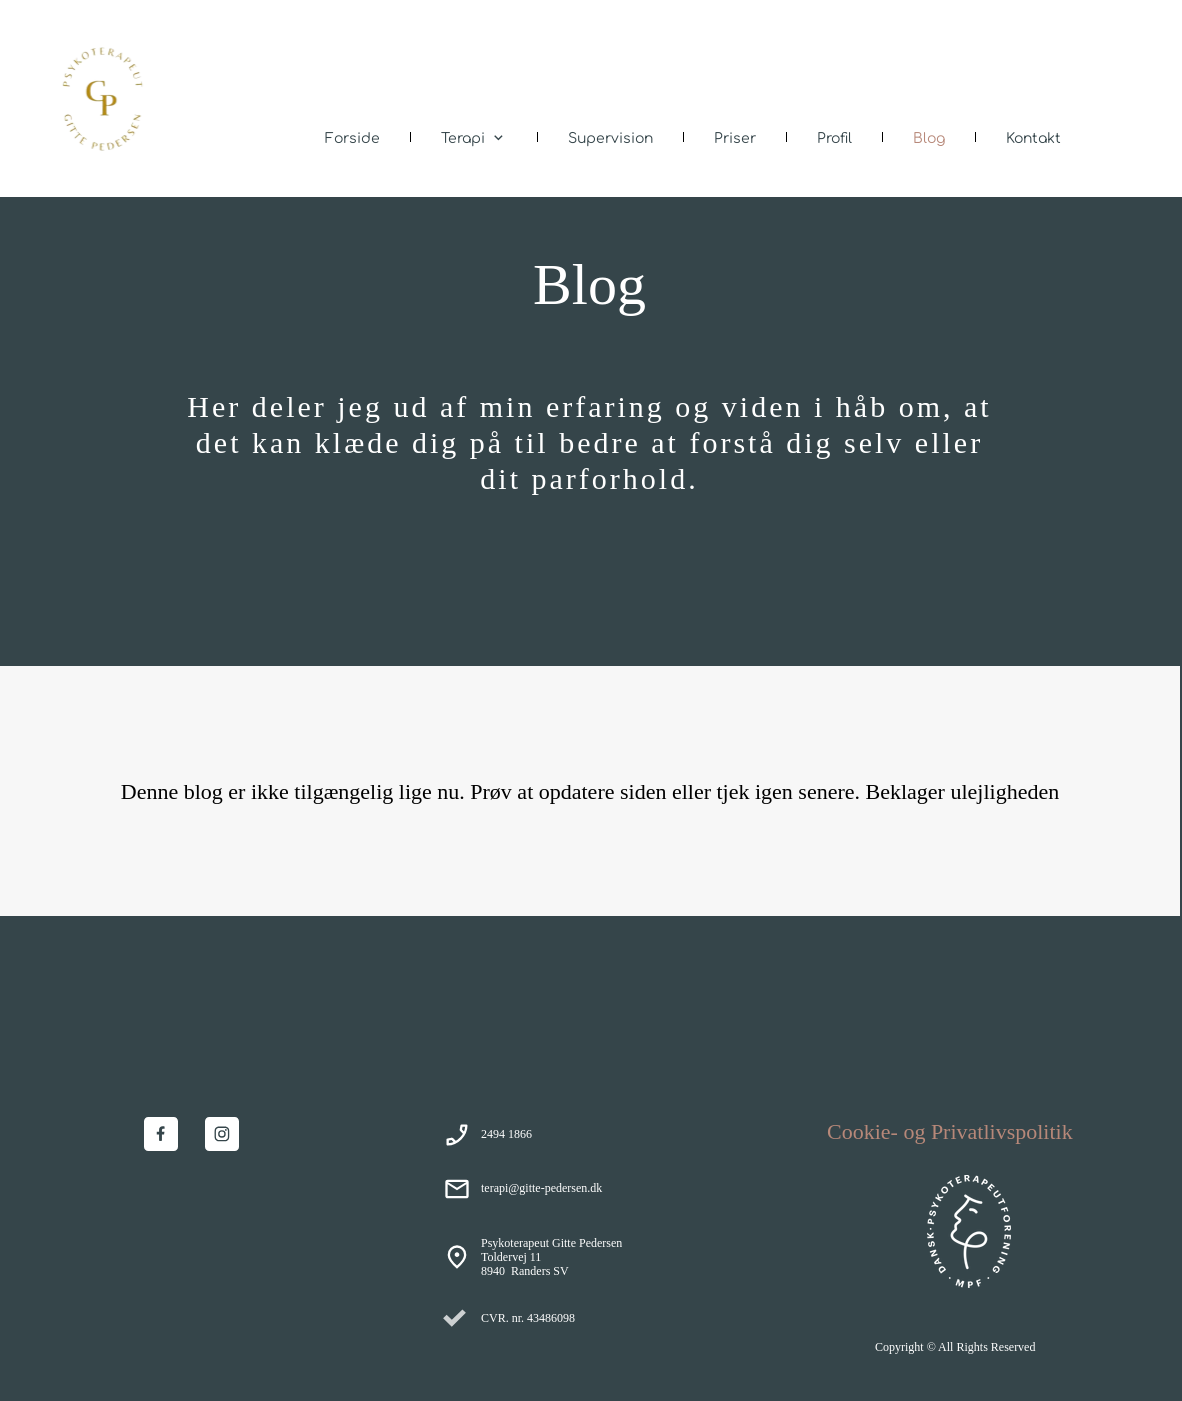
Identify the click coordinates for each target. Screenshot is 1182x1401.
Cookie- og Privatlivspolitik (950, 1131)
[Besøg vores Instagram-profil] (222, 1134)
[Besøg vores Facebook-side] (161, 1134)
